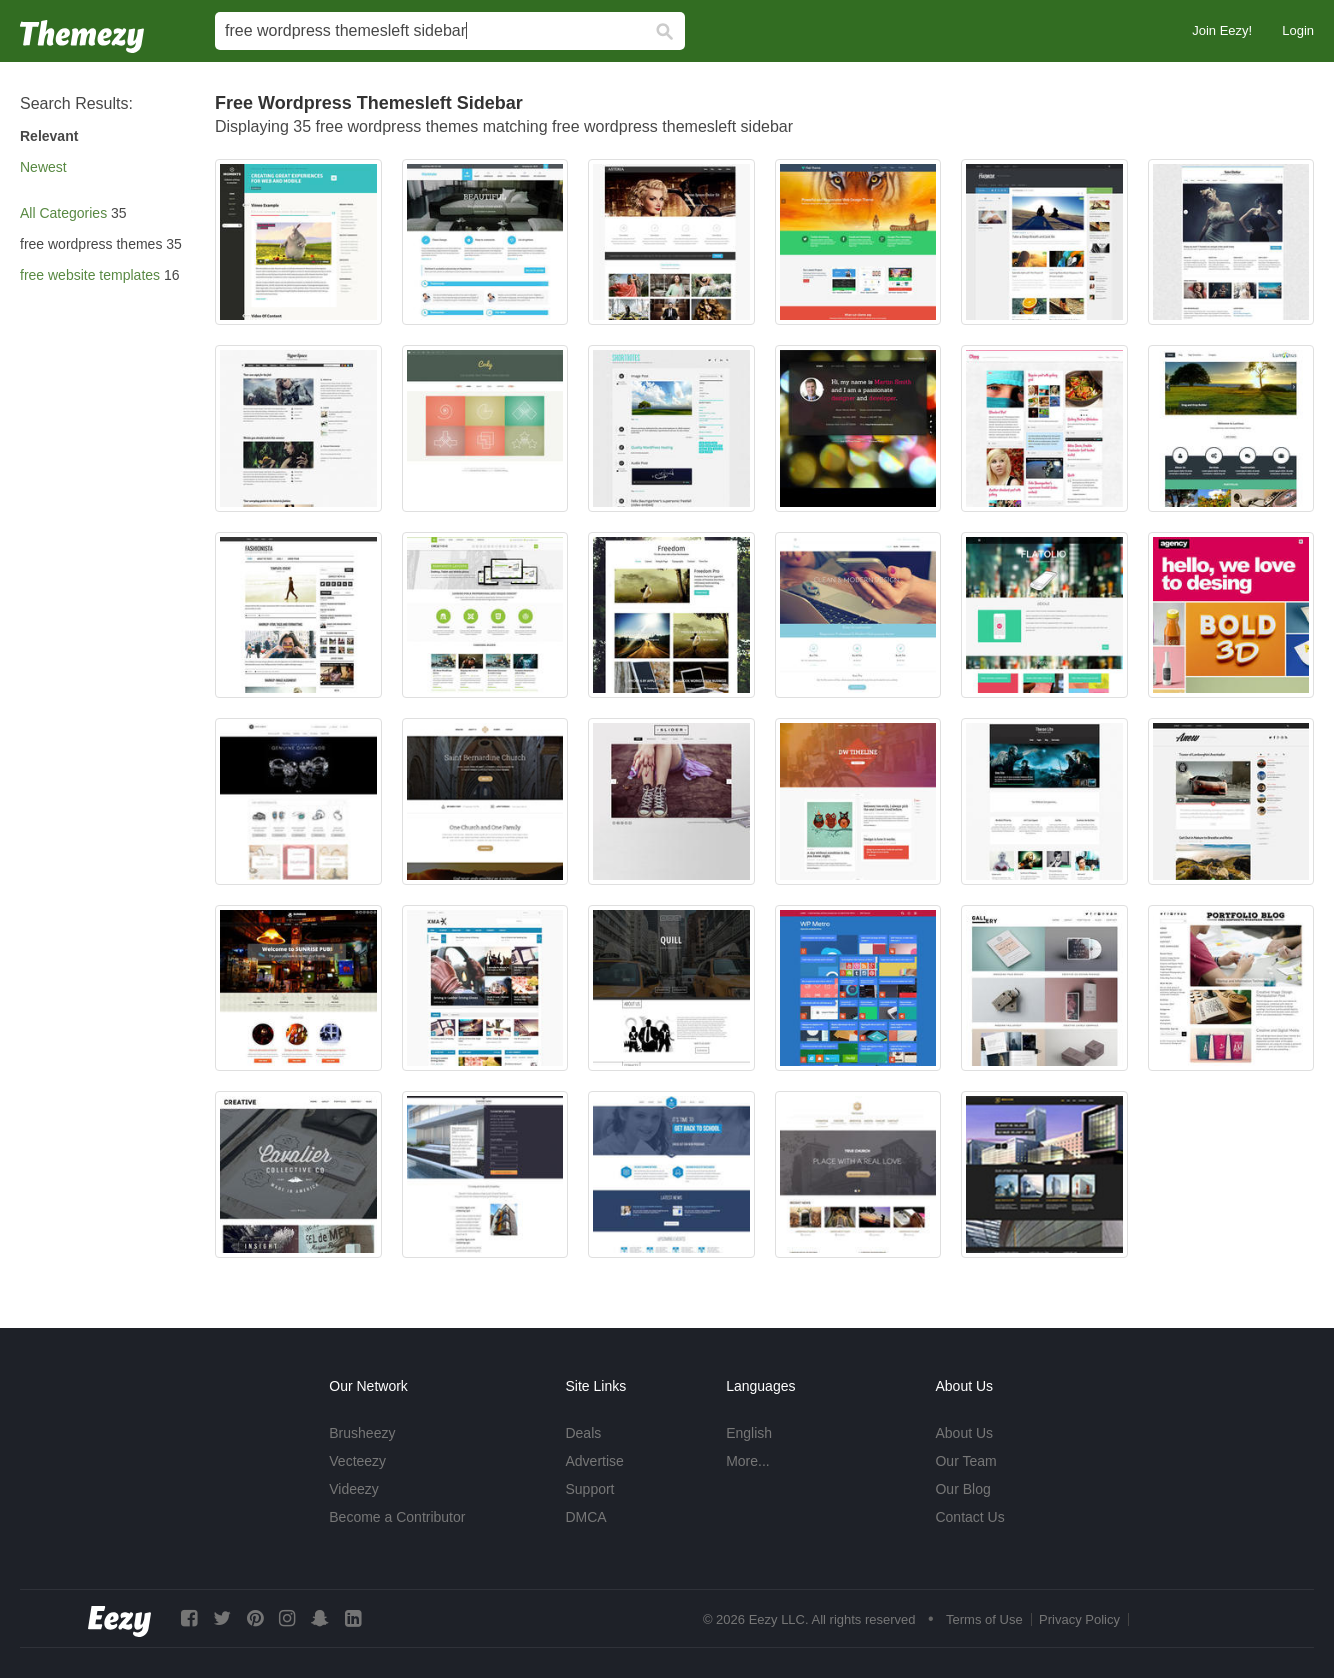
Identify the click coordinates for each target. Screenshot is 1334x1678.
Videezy (354, 1489)
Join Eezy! (1222, 30)
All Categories (63, 213)
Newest (43, 167)
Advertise (594, 1461)
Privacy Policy (1079, 1619)
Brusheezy (362, 1433)
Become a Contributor (397, 1517)
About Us (964, 1433)
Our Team (965, 1461)
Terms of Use (984, 1619)
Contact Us (969, 1517)
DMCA (585, 1517)
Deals (583, 1433)
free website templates (90, 275)
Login (1298, 30)
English (749, 1433)
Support (589, 1489)
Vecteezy (357, 1461)
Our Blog (962, 1489)
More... (748, 1461)
